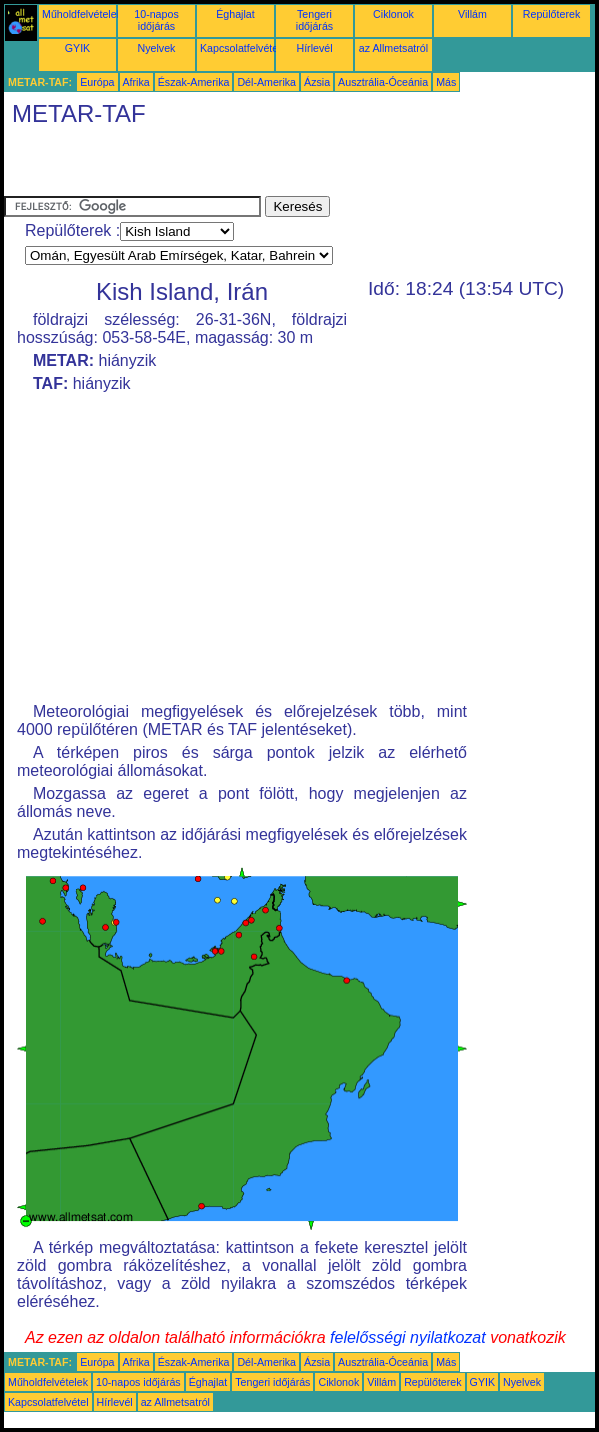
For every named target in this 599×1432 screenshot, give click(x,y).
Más (446, 82)
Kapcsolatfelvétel (240, 48)
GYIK (77, 48)
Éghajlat (235, 14)
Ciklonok (393, 14)
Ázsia (317, 82)
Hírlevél (314, 48)
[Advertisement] (238, 166)
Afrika (136, 82)
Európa (97, 82)
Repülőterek (551, 14)
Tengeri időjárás (314, 20)
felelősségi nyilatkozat (408, 1337)
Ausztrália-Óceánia (383, 82)
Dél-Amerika (266, 82)
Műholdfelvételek (82, 14)
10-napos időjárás (156, 20)
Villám (472, 14)
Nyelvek (157, 48)
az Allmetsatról (393, 48)
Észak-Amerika (194, 82)
